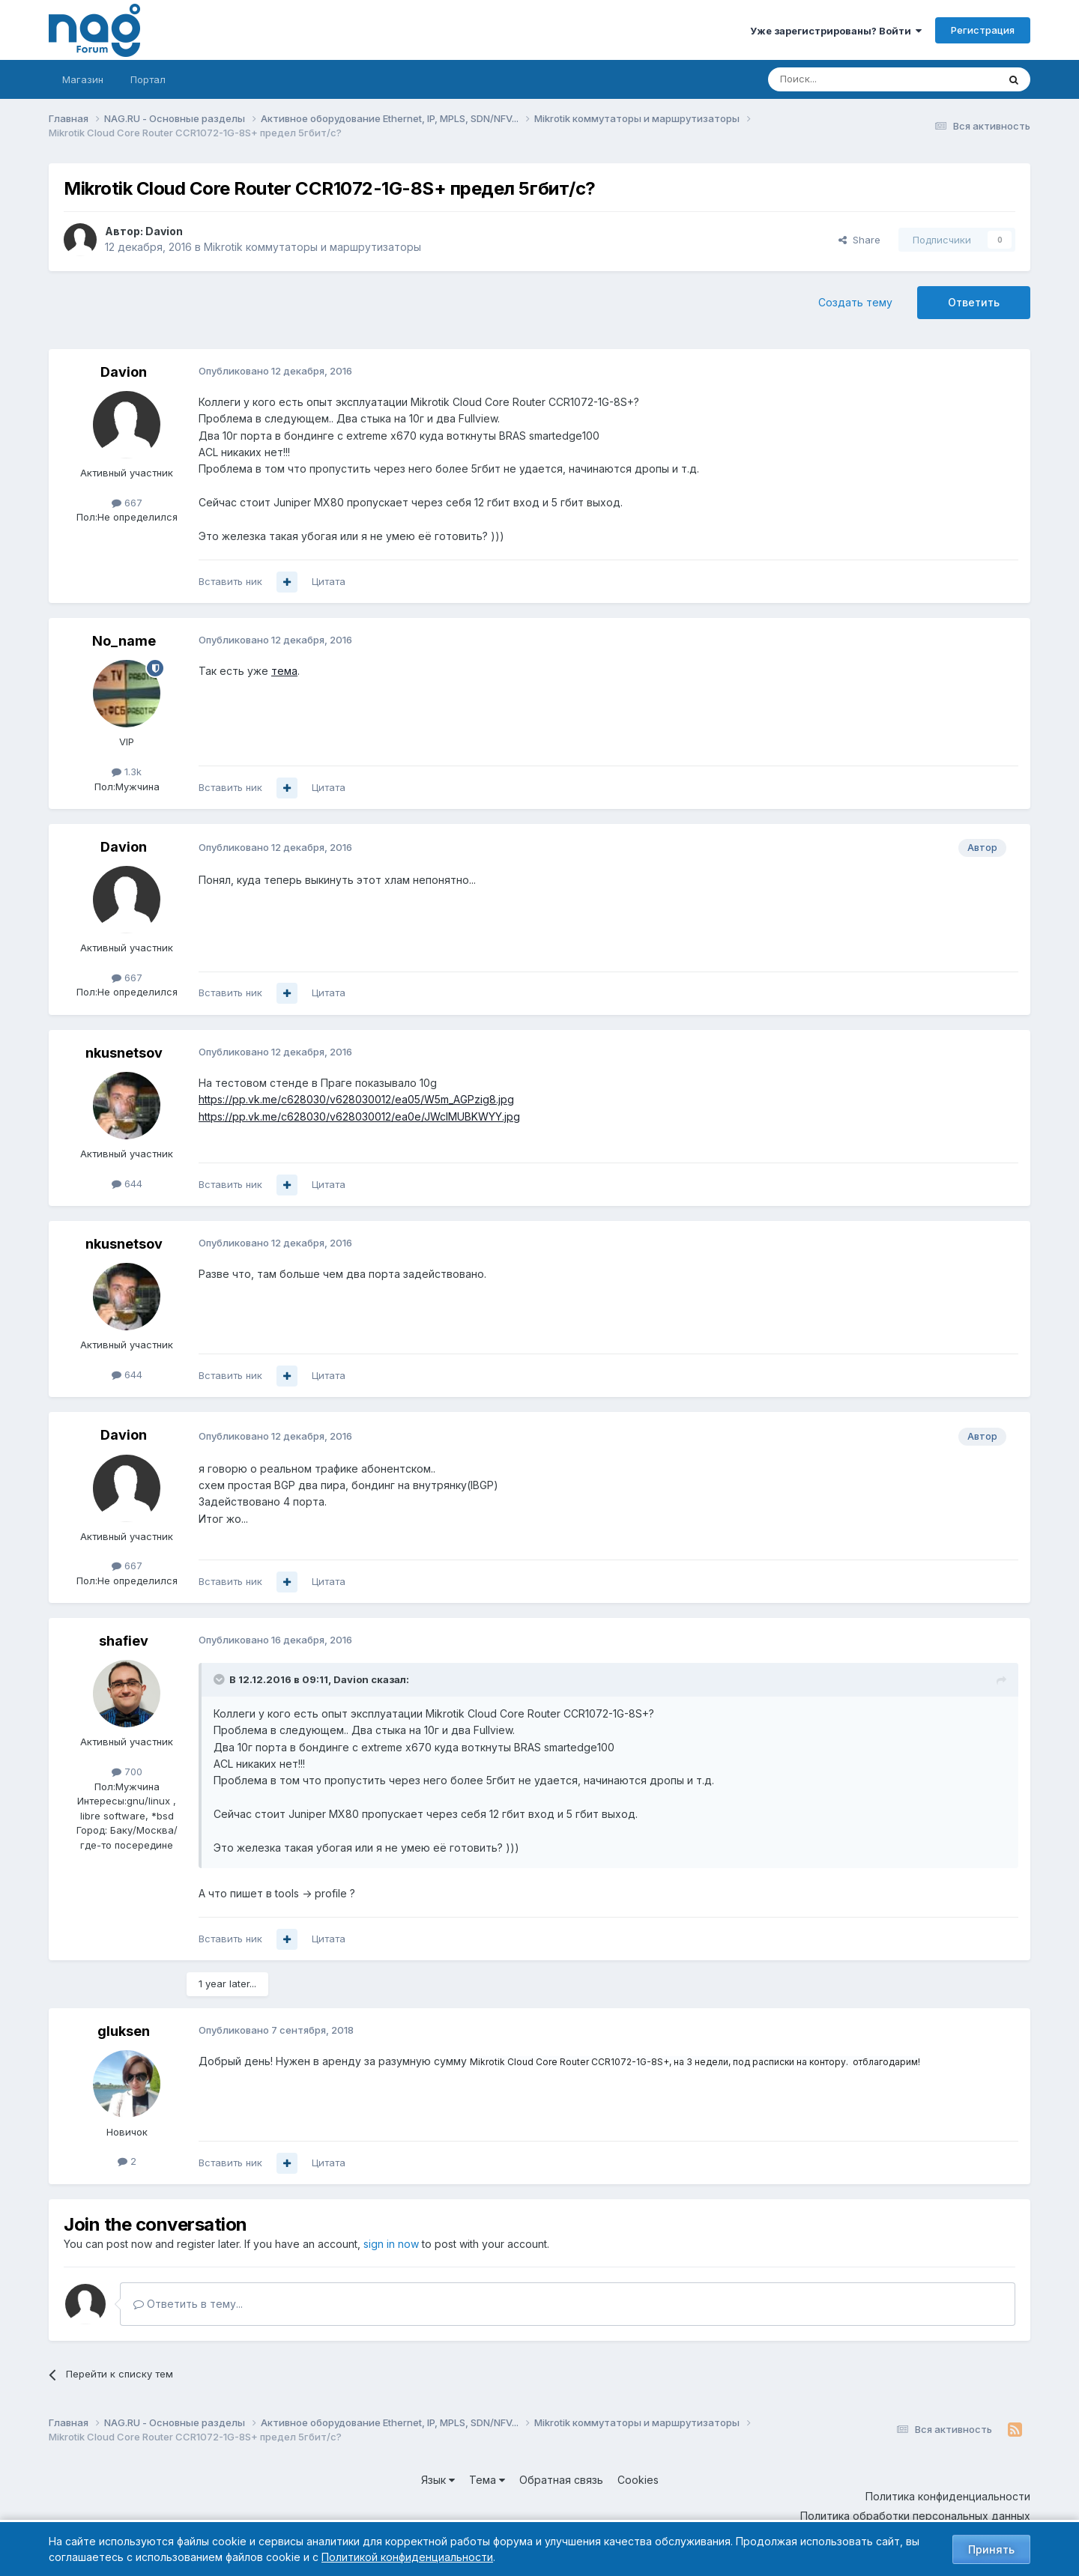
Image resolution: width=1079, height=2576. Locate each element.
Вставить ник (230, 581)
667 (127, 503)
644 (127, 1183)
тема (284, 670)
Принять (991, 2549)
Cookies (638, 2479)
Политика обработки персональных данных (915, 2515)
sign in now (391, 2243)
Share (859, 240)
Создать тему (855, 302)
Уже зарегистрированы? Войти (836, 31)
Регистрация (983, 30)
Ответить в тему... (188, 2303)
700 (127, 1772)
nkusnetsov (124, 1053)
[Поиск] (841, 79)
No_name (124, 641)
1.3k (127, 772)
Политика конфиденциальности (947, 2496)
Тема (487, 2479)
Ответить (974, 302)
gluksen (123, 2031)
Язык (438, 2479)
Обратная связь (561, 2479)
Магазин (82, 79)
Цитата (328, 581)
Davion (164, 231)
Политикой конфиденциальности (407, 2557)
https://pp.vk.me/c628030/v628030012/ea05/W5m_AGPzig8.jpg (356, 1099)
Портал (148, 79)
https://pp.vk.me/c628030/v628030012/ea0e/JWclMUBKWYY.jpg (359, 1116)
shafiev (123, 1641)
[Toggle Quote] (220, 1679)
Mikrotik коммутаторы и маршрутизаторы (312, 246)
